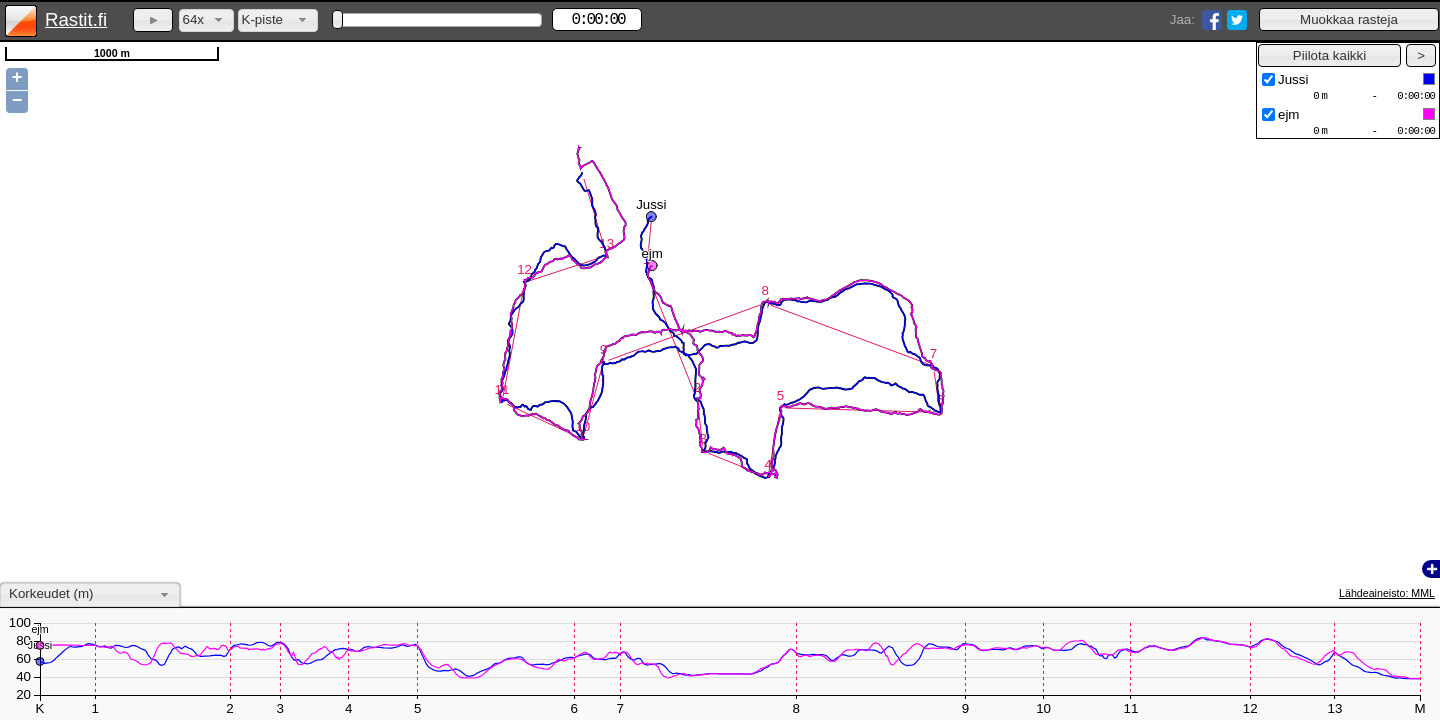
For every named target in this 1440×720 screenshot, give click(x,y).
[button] (1349, 19)
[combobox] (206, 20)
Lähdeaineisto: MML (1387, 593)
